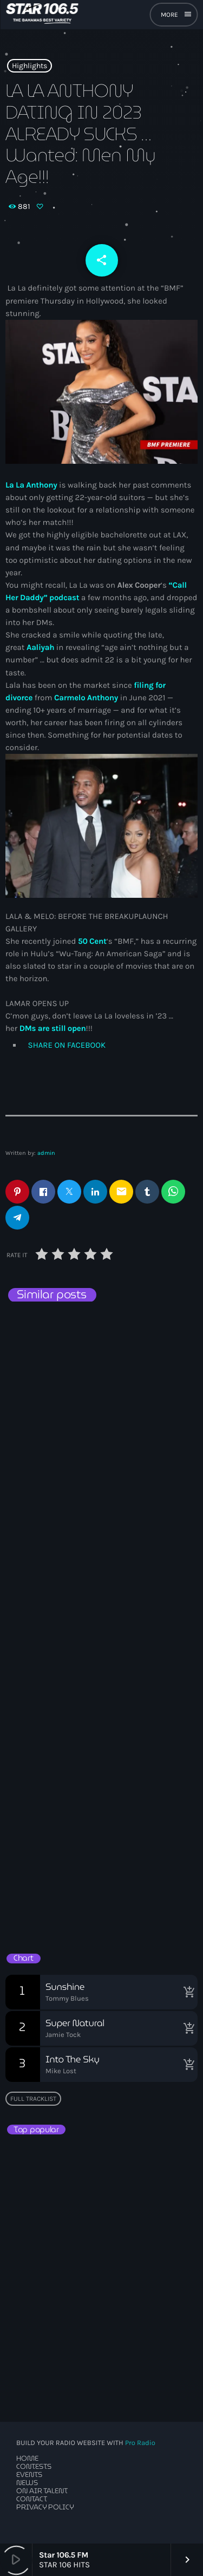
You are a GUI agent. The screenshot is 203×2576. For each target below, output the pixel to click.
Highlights (29, 65)
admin (46, 1152)
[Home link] (41, 14)
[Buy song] (187, 1992)
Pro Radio (140, 2443)
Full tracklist (33, 2098)
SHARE (66, 1045)
